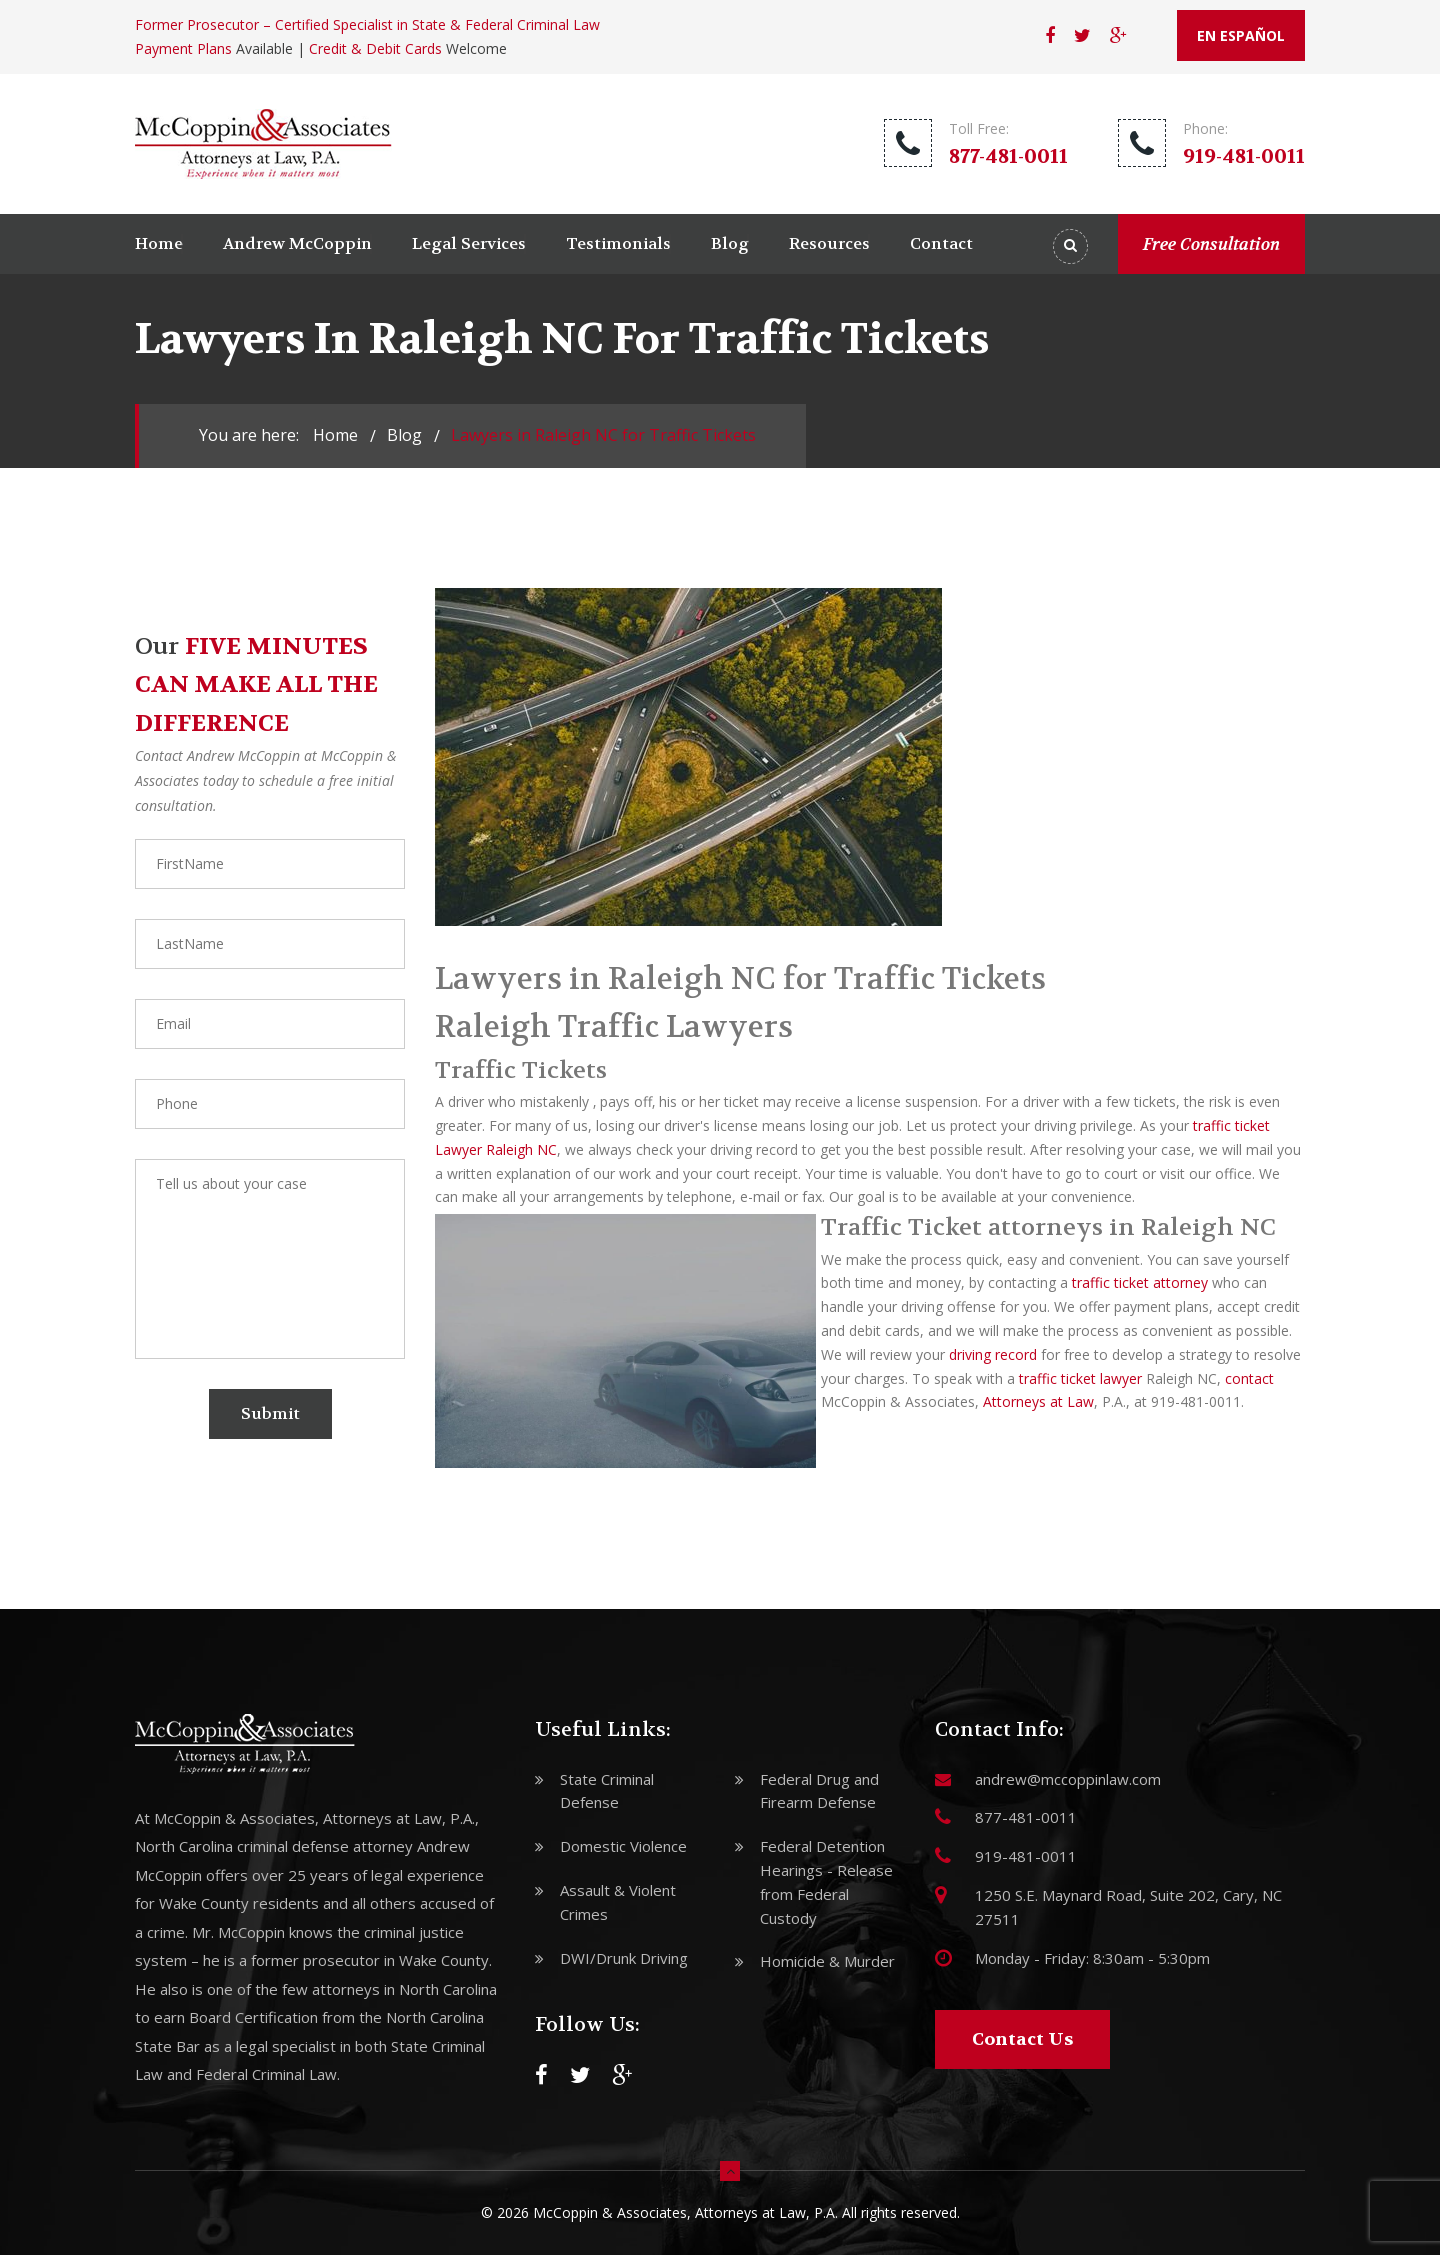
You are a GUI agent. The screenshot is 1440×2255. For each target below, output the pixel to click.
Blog (730, 243)
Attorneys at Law (1038, 1401)
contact (1249, 1378)
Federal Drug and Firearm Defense (819, 1791)
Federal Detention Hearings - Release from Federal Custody (826, 1881)
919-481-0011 (1244, 156)
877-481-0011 (1008, 156)
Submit (270, 1413)
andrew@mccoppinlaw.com (1068, 1779)
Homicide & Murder (827, 1961)
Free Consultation (1211, 244)
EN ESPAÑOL (1241, 35)
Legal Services (469, 243)
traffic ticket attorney (1140, 1282)
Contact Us (1022, 2039)
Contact (941, 243)
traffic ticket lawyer (1080, 1378)
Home (159, 243)
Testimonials (618, 243)
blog (404, 435)
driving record (993, 1354)
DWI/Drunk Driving (624, 1958)
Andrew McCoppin (297, 243)
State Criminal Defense (607, 1791)
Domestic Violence (623, 1846)
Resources (829, 243)
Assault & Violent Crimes (618, 1902)
